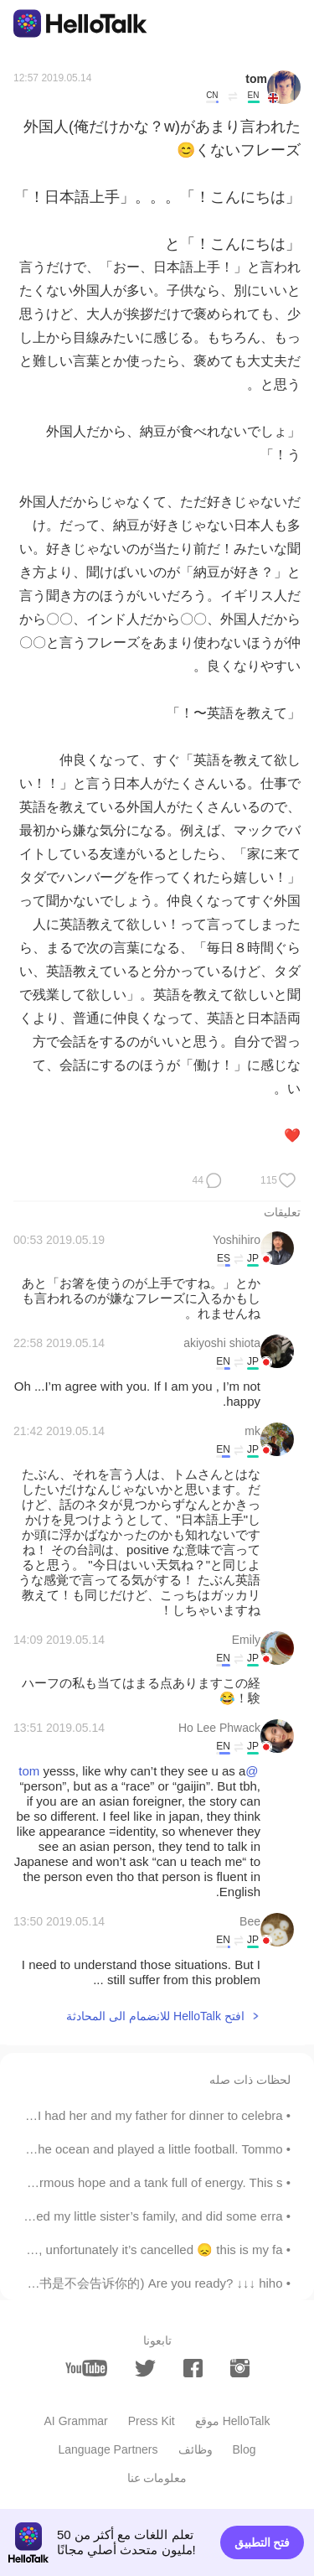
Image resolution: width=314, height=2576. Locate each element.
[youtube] (86, 2368)
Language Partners (107, 2449)
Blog (244, 2449)
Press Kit (151, 2421)
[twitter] (145, 2368)
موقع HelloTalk (232, 2421)
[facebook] (193, 2368)
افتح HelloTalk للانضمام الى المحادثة (155, 2016)
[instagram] (240, 2368)
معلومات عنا (157, 2478)
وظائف (195, 2449)
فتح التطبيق (262, 2542)
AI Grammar (76, 2421)
